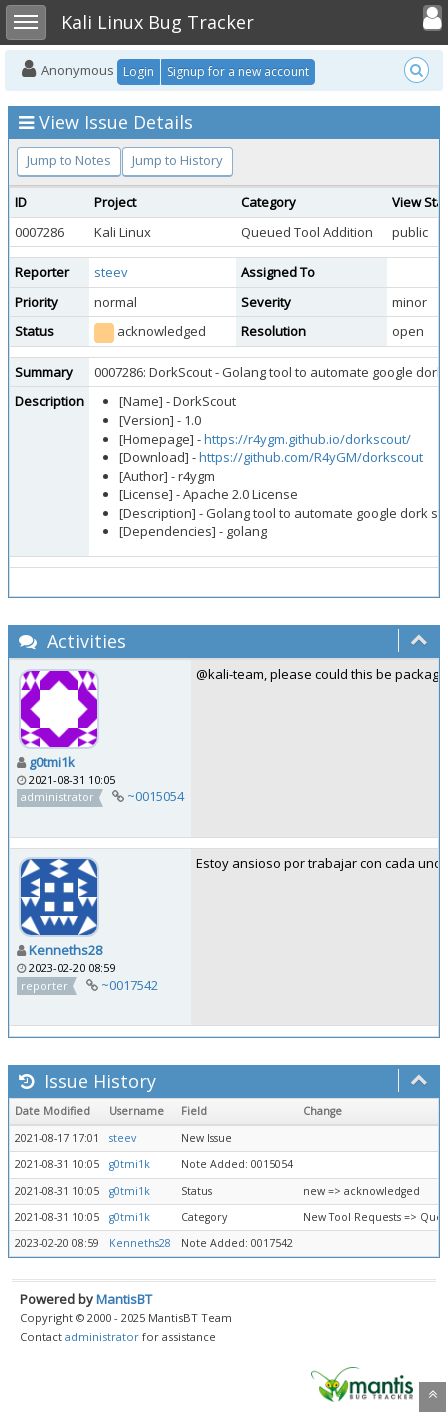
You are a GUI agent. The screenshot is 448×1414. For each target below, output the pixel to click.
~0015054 (155, 796)
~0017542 (129, 985)
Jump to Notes (69, 160)
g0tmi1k (52, 762)
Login (138, 71)
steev (111, 272)
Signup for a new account (238, 71)
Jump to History (177, 160)
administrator (102, 1336)
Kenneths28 (65, 950)
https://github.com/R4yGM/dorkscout (311, 457)
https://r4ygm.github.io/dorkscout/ (307, 439)
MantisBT (124, 1299)
